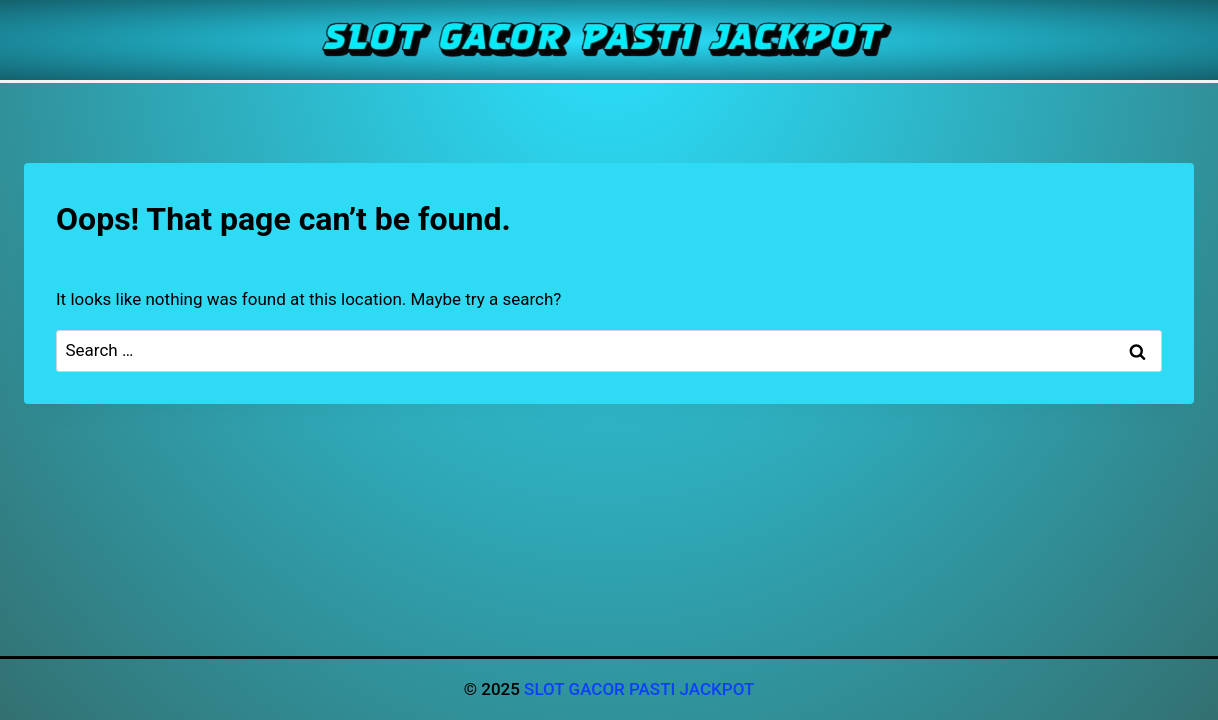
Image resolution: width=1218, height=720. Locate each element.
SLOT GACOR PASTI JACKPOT (639, 689)
